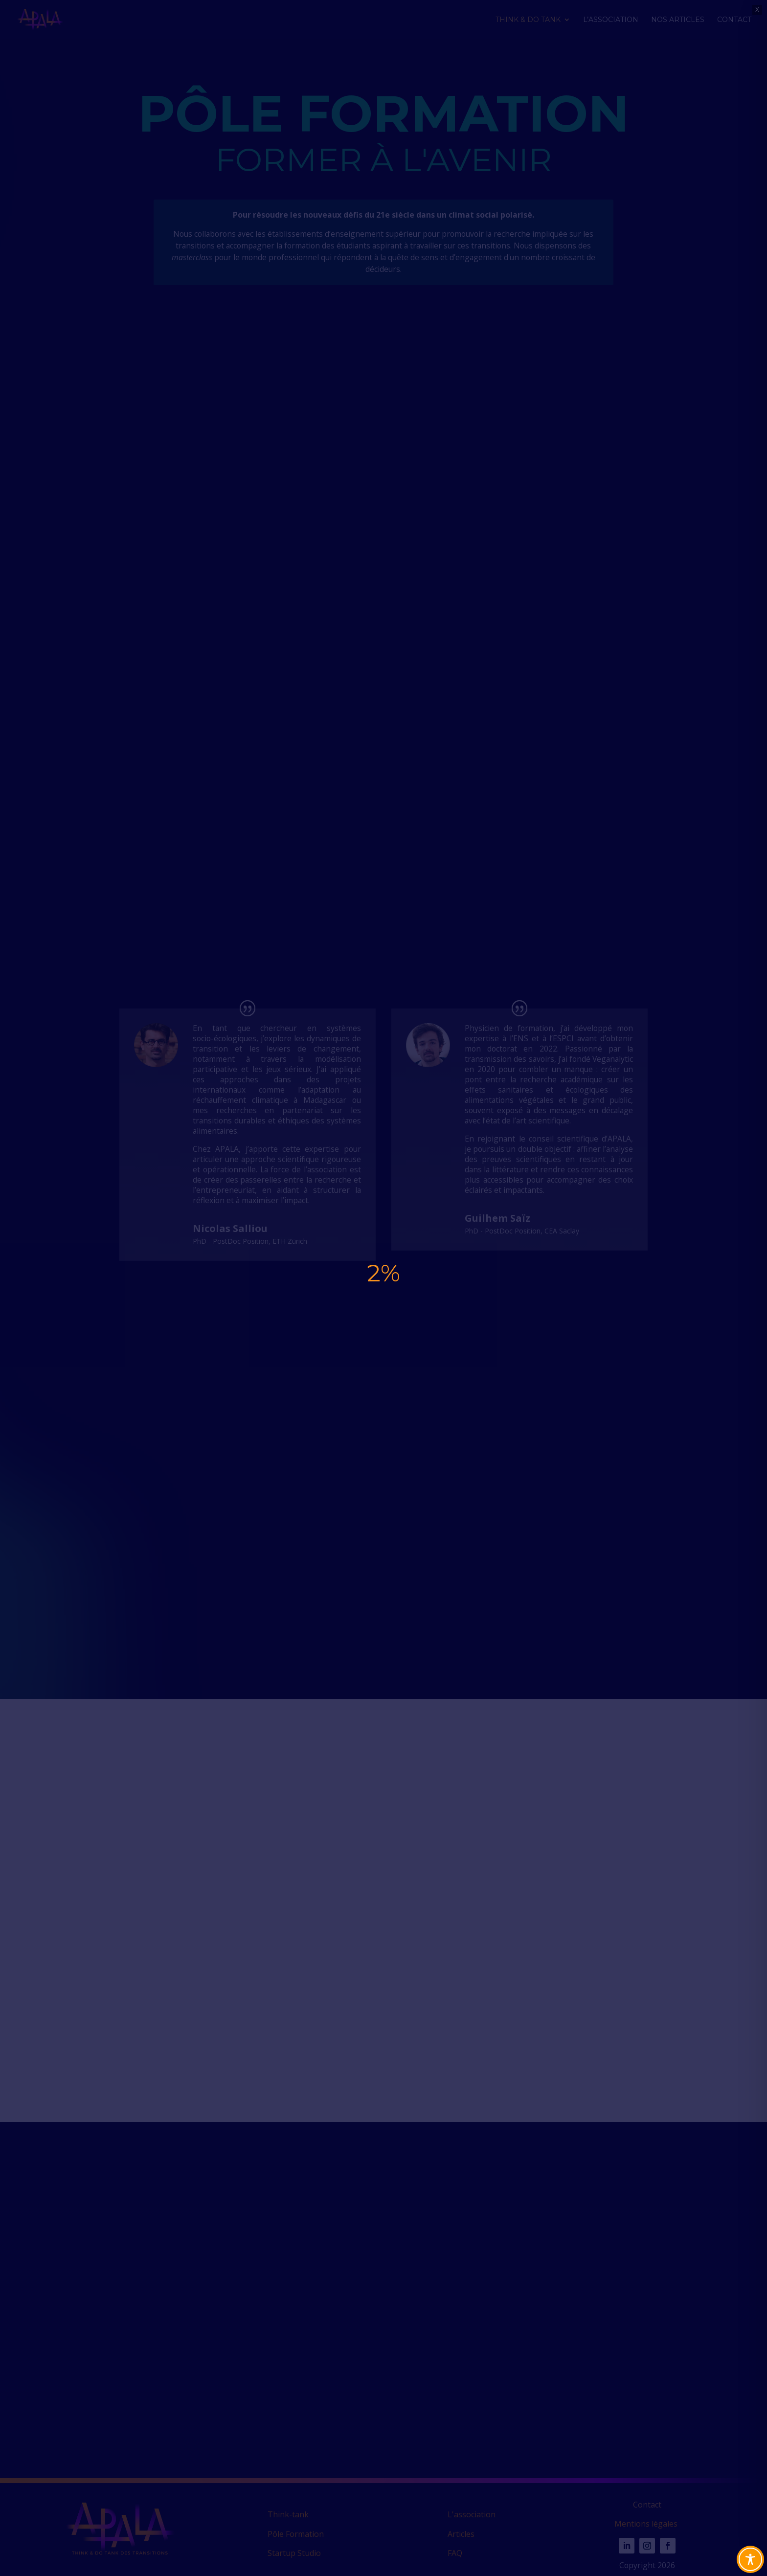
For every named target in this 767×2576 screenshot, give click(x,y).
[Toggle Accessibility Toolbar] (750, 2559)
